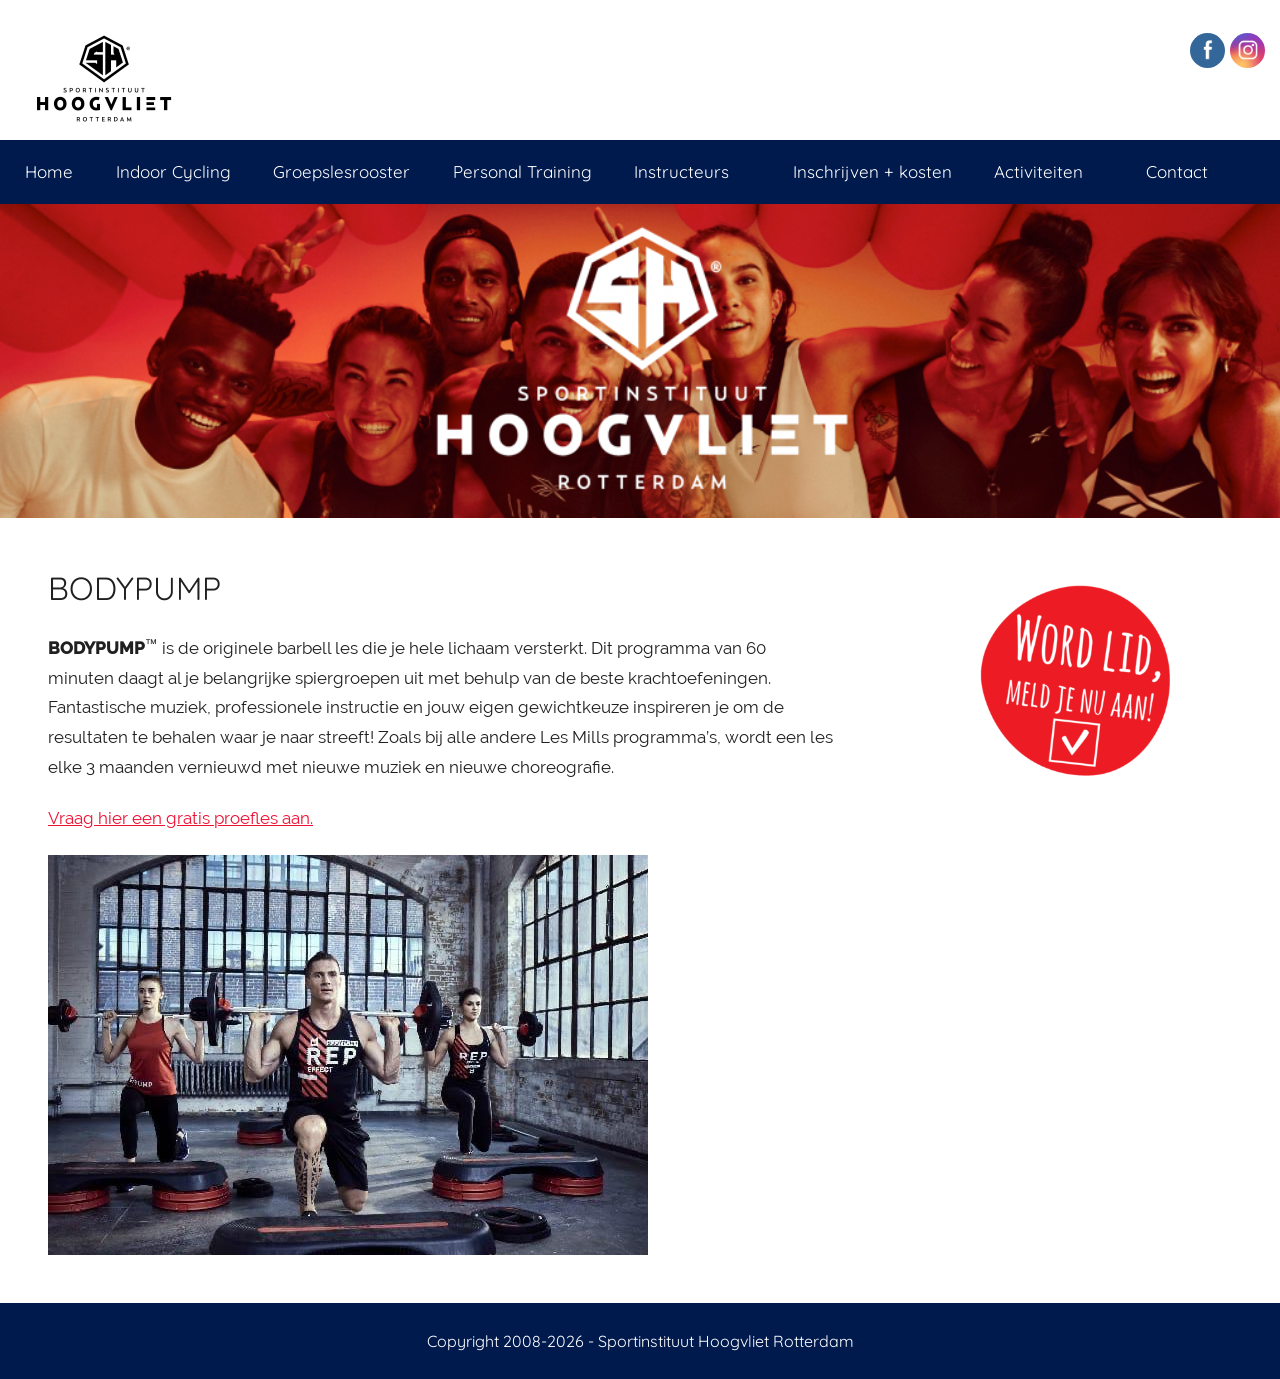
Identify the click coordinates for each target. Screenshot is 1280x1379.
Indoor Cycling (173, 171)
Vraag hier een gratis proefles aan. (180, 818)
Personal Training (522, 171)
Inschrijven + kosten (872, 171)
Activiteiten (1049, 171)
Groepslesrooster (341, 171)
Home (49, 171)
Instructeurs (692, 171)
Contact (1177, 171)
